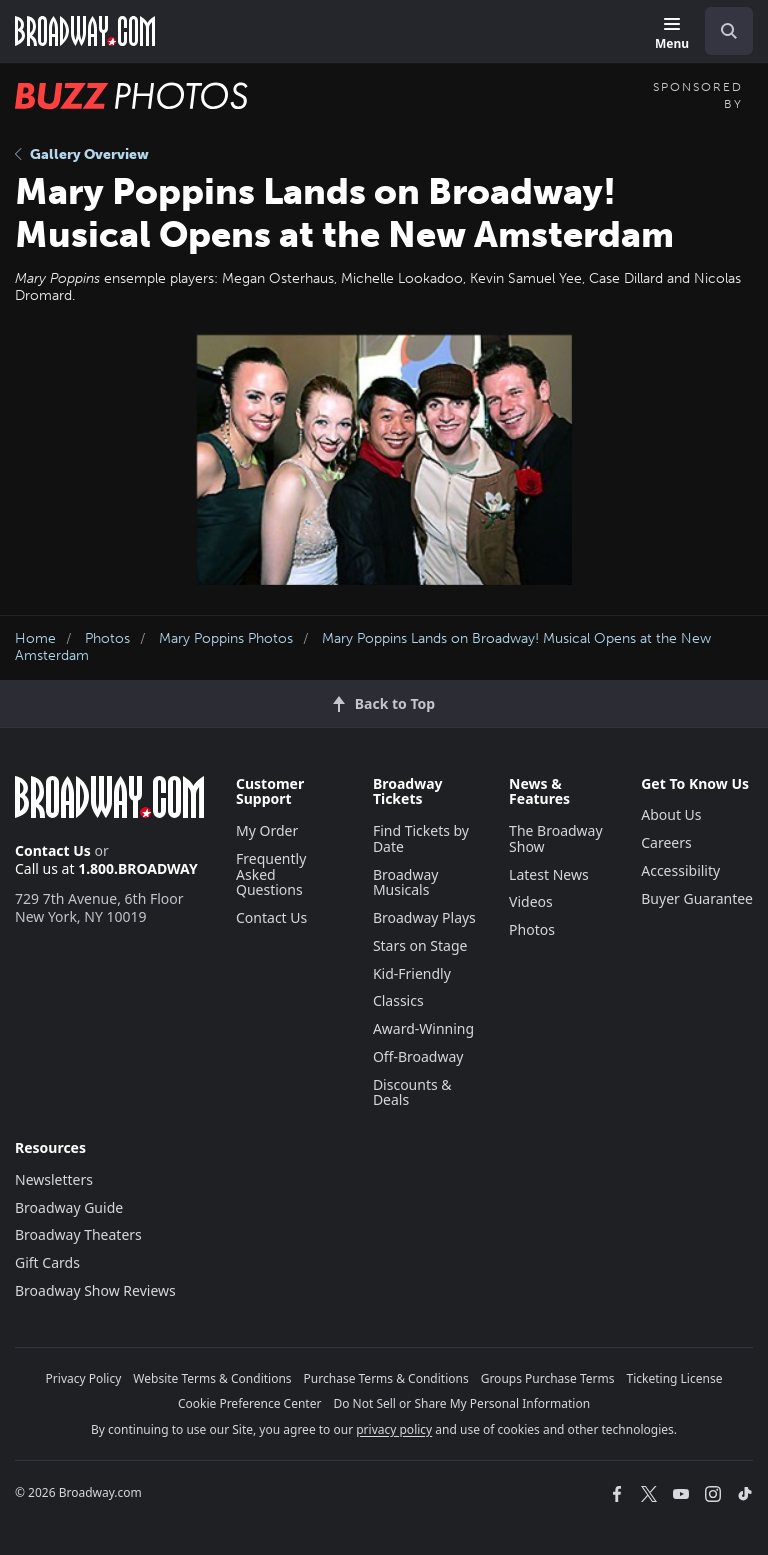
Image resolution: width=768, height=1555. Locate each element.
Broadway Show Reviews (95, 1290)
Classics (398, 1000)
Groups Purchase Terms (548, 1378)
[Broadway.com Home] (85, 31)
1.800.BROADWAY (138, 868)
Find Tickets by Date (421, 838)
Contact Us (53, 850)
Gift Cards (47, 1262)
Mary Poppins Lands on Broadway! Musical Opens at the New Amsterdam (363, 647)
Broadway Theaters (78, 1234)
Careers (666, 842)
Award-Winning (423, 1028)
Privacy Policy (84, 1378)
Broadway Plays (424, 917)
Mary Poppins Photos (226, 638)
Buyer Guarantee (697, 898)
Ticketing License (675, 1378)
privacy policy (394, 1429)
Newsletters (54, 1179)
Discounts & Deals (412, 1092)
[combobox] (721, 31)
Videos (531, 901)
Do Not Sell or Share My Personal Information (461, 1403)
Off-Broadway (418, 1056)
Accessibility (680, 870)
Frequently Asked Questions (271, 874)
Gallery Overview (82, 154)
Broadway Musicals (406, 882)
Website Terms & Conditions (212, 1378)
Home (35, 638)
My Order (267, 830)
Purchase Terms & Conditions (386, 1378)
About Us (671, 814)
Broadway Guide (69, 1207)
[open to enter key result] (729, 31)
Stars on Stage (420, 945)
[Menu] (672, 34)
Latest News (549, 874)
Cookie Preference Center (250, 1403)
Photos (107, 638)
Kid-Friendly (412, 973)
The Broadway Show (556, 838)
